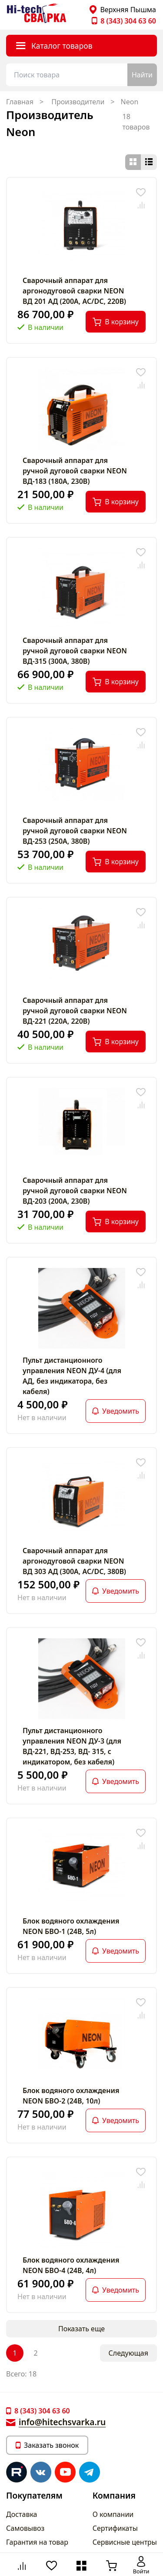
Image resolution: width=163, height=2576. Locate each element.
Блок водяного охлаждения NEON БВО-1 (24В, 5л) (71, 1926)
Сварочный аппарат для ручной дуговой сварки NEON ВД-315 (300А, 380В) (75, 651)
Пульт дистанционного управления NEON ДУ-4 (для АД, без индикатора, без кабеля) (72, 1375)
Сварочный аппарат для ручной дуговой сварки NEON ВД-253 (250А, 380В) (75, 830)
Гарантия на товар (37, 2542)
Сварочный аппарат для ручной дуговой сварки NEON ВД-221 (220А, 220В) (75, 1010)
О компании (113, 2514)
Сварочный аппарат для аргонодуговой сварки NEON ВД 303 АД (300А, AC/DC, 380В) (74, 1561)
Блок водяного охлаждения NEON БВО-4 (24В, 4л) (71, 2265)
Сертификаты (115, 2528)
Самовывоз (25, 2528)
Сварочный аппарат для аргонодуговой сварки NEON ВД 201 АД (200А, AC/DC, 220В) (74, 291)
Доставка (21, 2514)
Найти (142, 75)
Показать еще (81, 2328)
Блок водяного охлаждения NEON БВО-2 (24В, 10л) (71, 2096)
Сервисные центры (125, 2542)
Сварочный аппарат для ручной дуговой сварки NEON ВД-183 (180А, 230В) (75, 471)
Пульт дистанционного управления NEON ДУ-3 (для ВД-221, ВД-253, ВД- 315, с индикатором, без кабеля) (72, 1746)
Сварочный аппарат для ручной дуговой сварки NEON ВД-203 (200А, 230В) (75, 1190)
